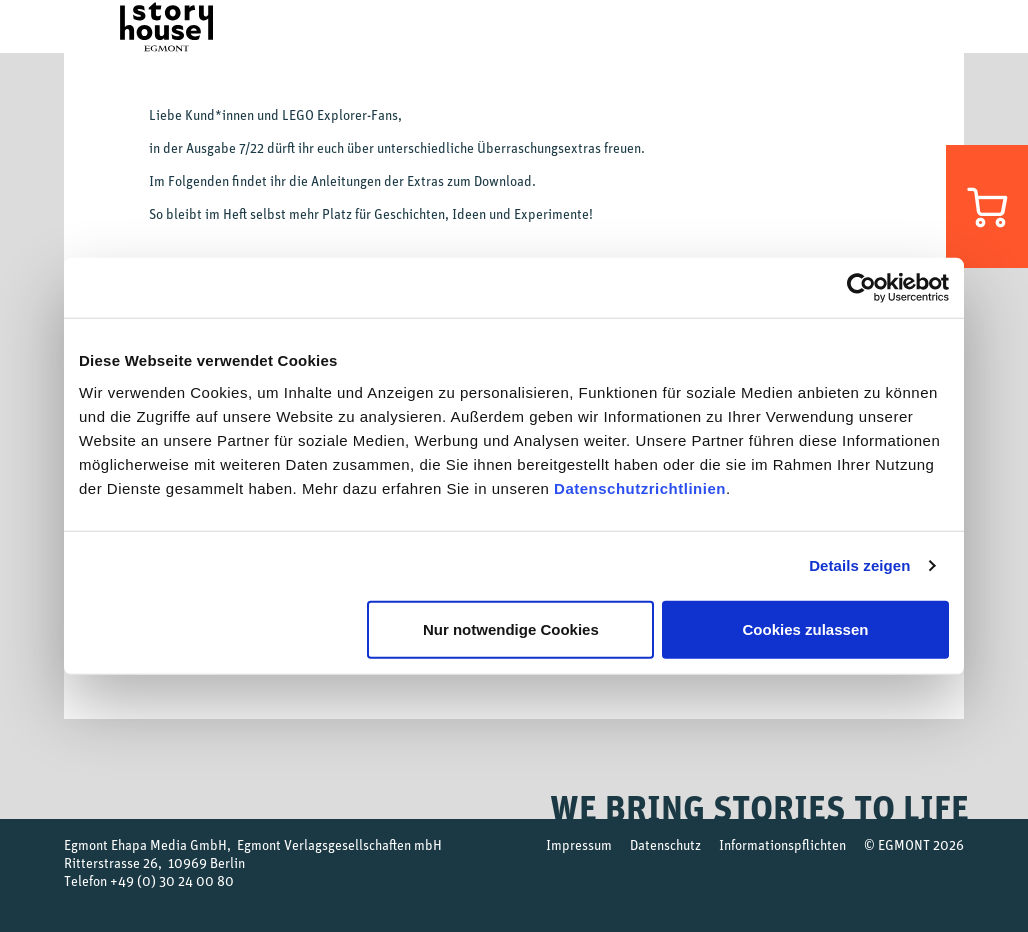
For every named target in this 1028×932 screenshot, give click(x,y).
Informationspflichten (782, 844)
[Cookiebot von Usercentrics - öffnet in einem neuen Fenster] (861, 288)
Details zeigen (859, 565)
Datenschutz (665, 844)
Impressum (579, 844)
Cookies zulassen (806, 628)
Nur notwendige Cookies (511, 628)
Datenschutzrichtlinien (640, 487)
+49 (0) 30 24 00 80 (172, 880)
